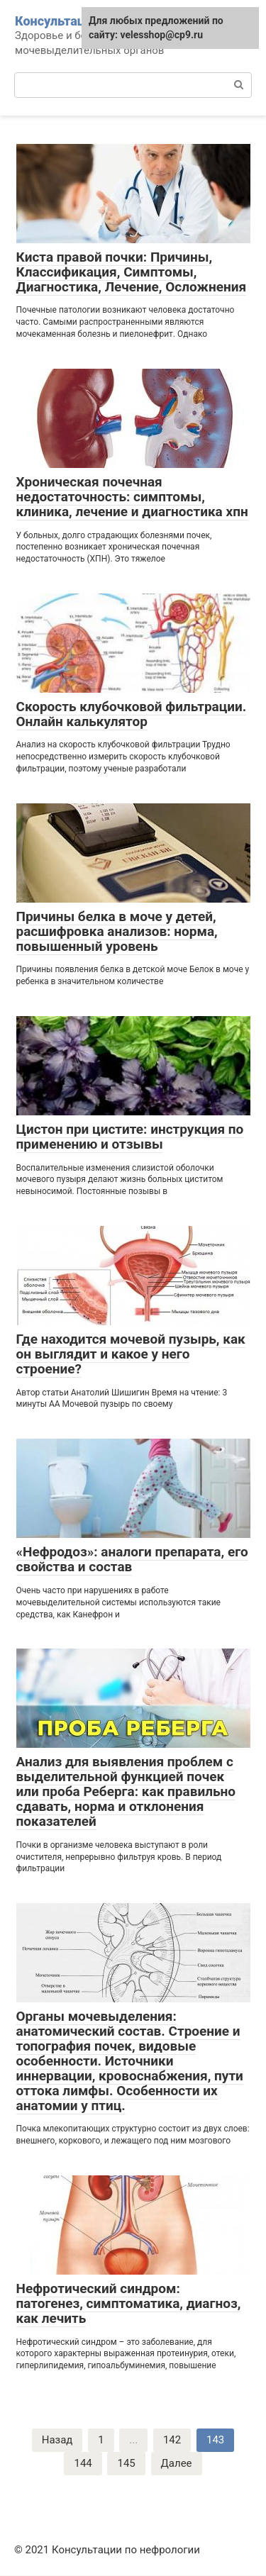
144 (83, 2463)
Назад (57, 2439)
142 (172, 2439)
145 (126, 2463)
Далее (176, 2463)
